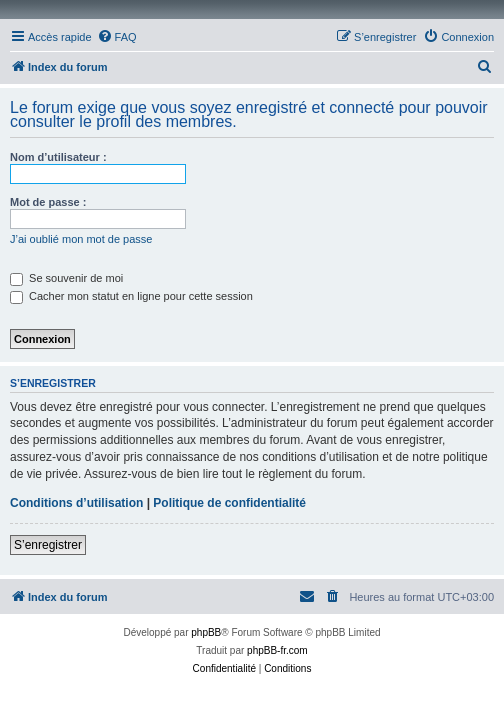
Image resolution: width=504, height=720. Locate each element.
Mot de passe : (48, 202)
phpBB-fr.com (277, 650)
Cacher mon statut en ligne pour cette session (131, 296)
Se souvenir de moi (66, 278)
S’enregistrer (48, 545)
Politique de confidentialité (229, 503)
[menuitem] (117, 37)
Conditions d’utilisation (76, 503)
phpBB (206, 632)
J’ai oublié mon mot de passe (81, 239)
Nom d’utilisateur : (58, 157)
